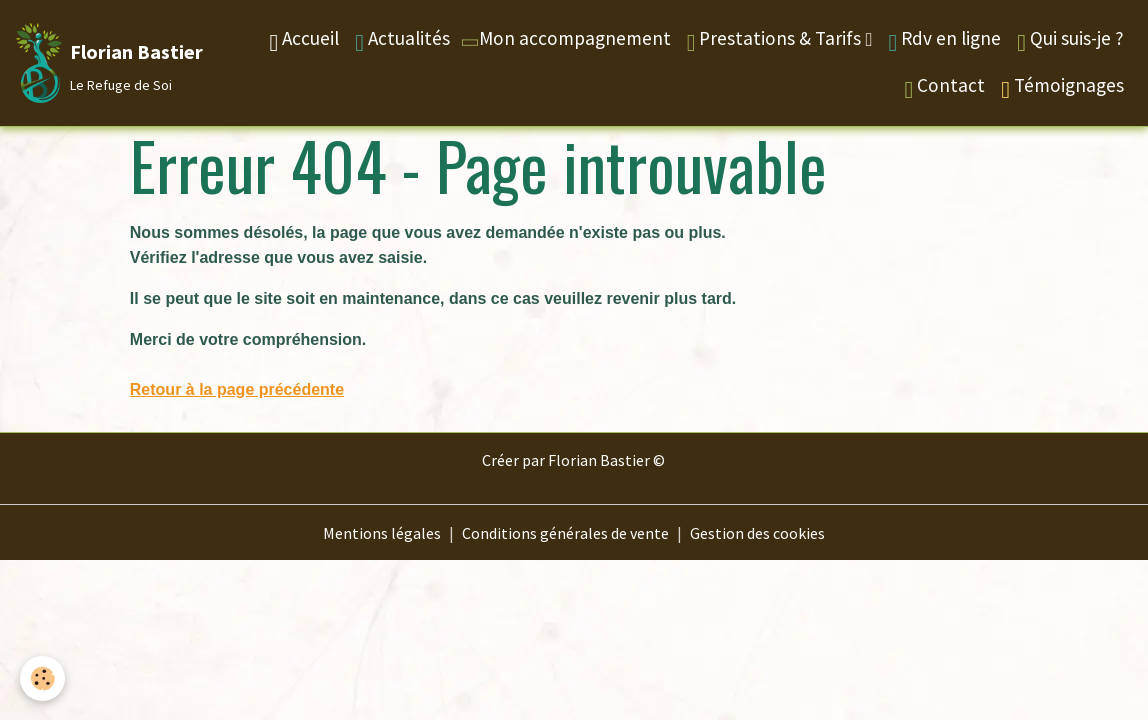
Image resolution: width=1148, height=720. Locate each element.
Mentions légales (382, 533)
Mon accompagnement (564, 38)
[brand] (95, 63)
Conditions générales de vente (565, 533)
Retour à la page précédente (237, 389)
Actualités (402, 40)
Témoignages (1062, 87)
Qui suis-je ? (1070, 40)
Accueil (304, 40)
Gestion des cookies (757, 533)
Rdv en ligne (944, 40)
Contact (944, 87)
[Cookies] (42, 678)
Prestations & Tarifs (776, 40)
